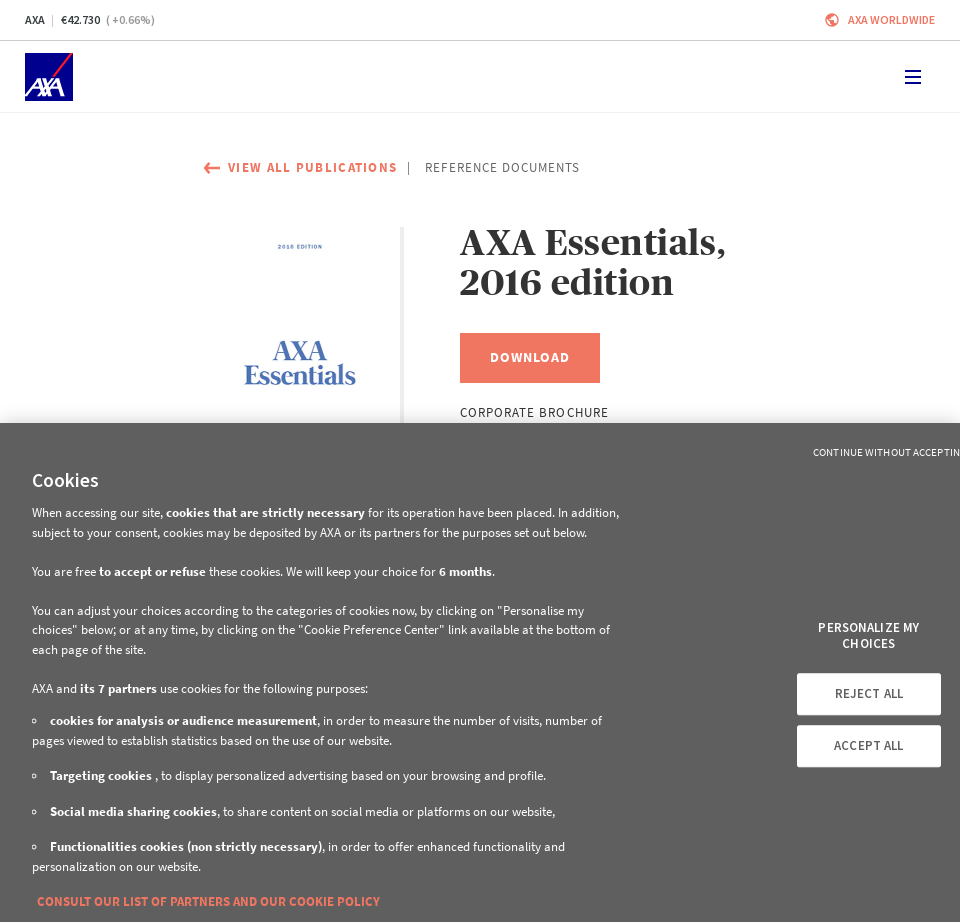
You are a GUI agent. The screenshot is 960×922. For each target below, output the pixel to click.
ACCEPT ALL (868, 745)
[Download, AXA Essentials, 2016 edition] (530, 358)
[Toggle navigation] (913, 77)
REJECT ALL (869, 694)
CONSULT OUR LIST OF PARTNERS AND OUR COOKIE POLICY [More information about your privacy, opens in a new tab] (208, 901)
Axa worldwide (891, 19)
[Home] (49, 77)
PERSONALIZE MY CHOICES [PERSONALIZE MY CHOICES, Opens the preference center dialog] (868, 635)
